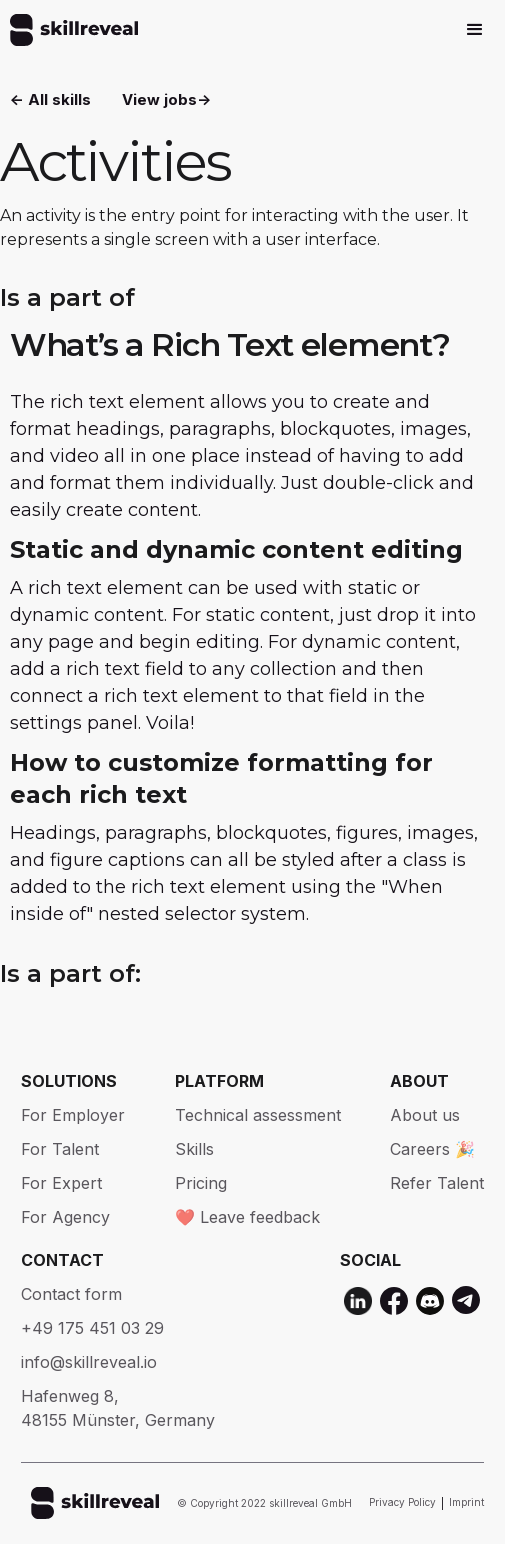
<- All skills (50, 99)
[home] (69, 30)
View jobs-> (166, 99)
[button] (475, 30)
